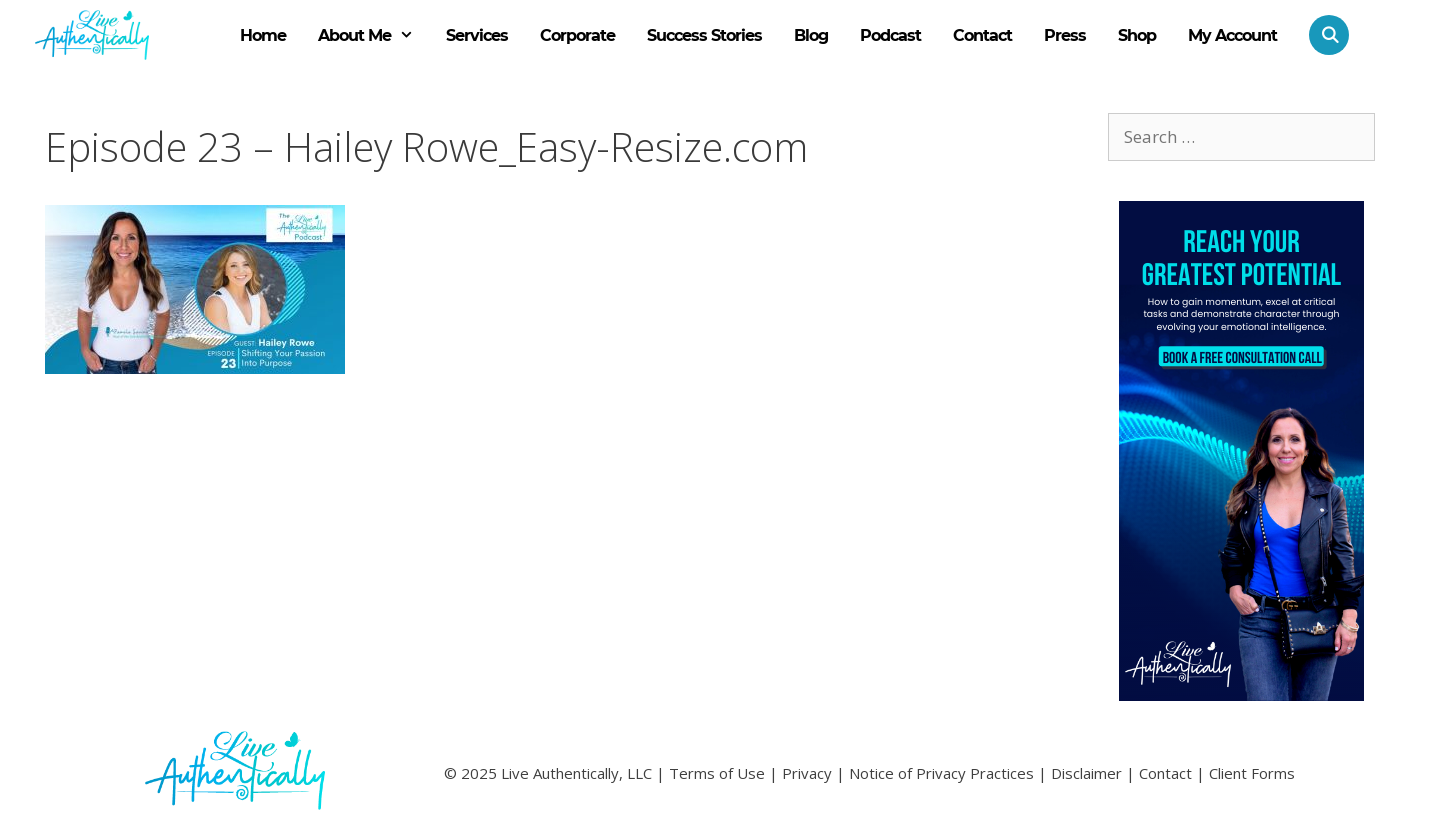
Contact (982, 35)
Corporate (577, 35)
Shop (1137, 35)
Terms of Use (717, 773)
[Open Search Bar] (1321, 35)
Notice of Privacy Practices (941, 773)
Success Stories (704, 35)
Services (477, 35)
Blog (811, 35)
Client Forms (1252, 773)
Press (1065, 35)
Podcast (890, 35)
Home (263, 35)
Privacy (807, 773)
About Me (374, 36)
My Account (1232, 35)
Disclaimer (1086, 773)
